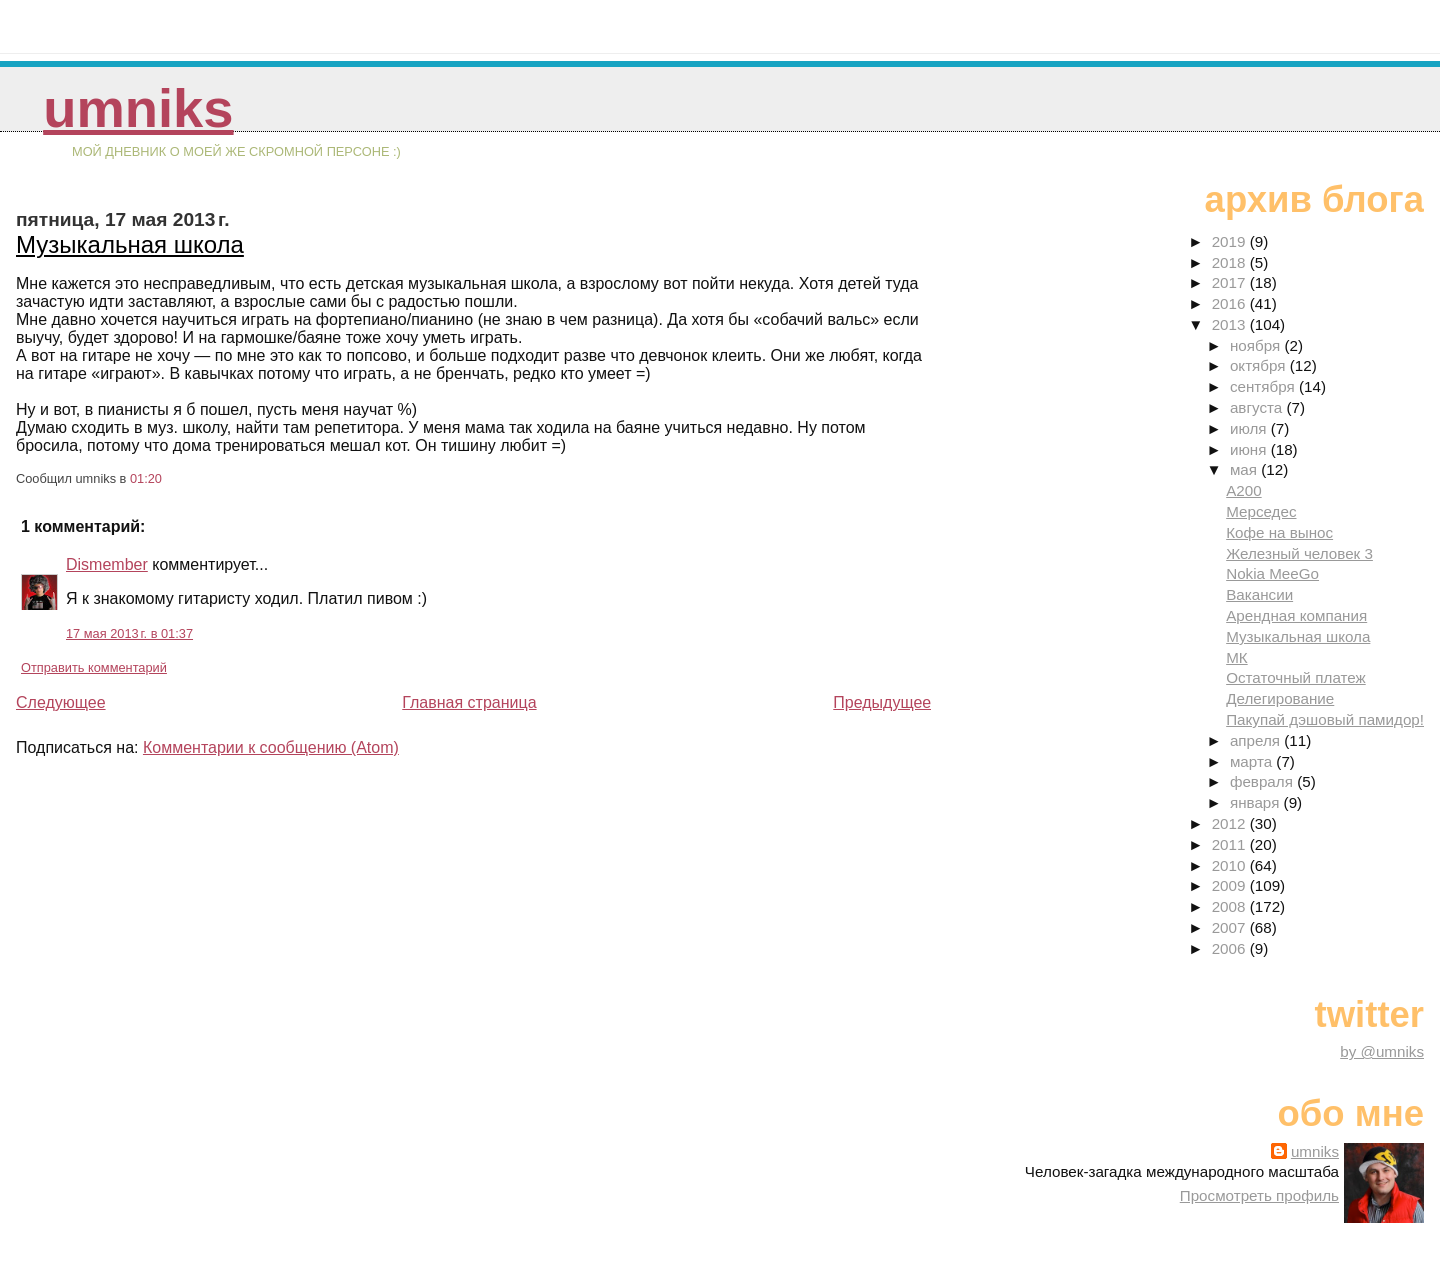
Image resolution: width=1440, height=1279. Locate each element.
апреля (1257, 740)
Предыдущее (882, 702)
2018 (1231, 262)
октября (1260, 365)
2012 (1231, 823)
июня (1250, 449)
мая (1245, 469)
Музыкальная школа (130, 244)
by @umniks (1382, 1051)
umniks (138, 108)
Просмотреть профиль (1259, 1195)
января (1257, 802)
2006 (1231, 948)
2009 (1231, 885)
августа (1258, 407)
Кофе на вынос (1279, 532)
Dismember (107, 564)
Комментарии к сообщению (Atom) (271, 747)
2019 (1231, 241)
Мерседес (1261, 511)
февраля (1263, 781)
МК (1237, 657)
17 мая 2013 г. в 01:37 (129, 633)
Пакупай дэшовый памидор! (1325, 719)
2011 (1231, 844)
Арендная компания (1296, 615)
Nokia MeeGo (1272, 573)
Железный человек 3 (1299, 553)
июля (1250, 428)
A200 (1243, 490)
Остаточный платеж (1296, 677)
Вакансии (1259, 594)
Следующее (61, 702)
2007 (1231, 927)
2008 (1231, 906)
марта (1253, 761)
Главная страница (469, 702)
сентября (1264, 386)
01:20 (146, 478)
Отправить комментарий (94, 667)
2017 (1231, 282)
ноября (1257, 345)
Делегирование (1280, 698)
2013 (1231, 324)
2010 (1231, 865)
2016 (1231, 303)
